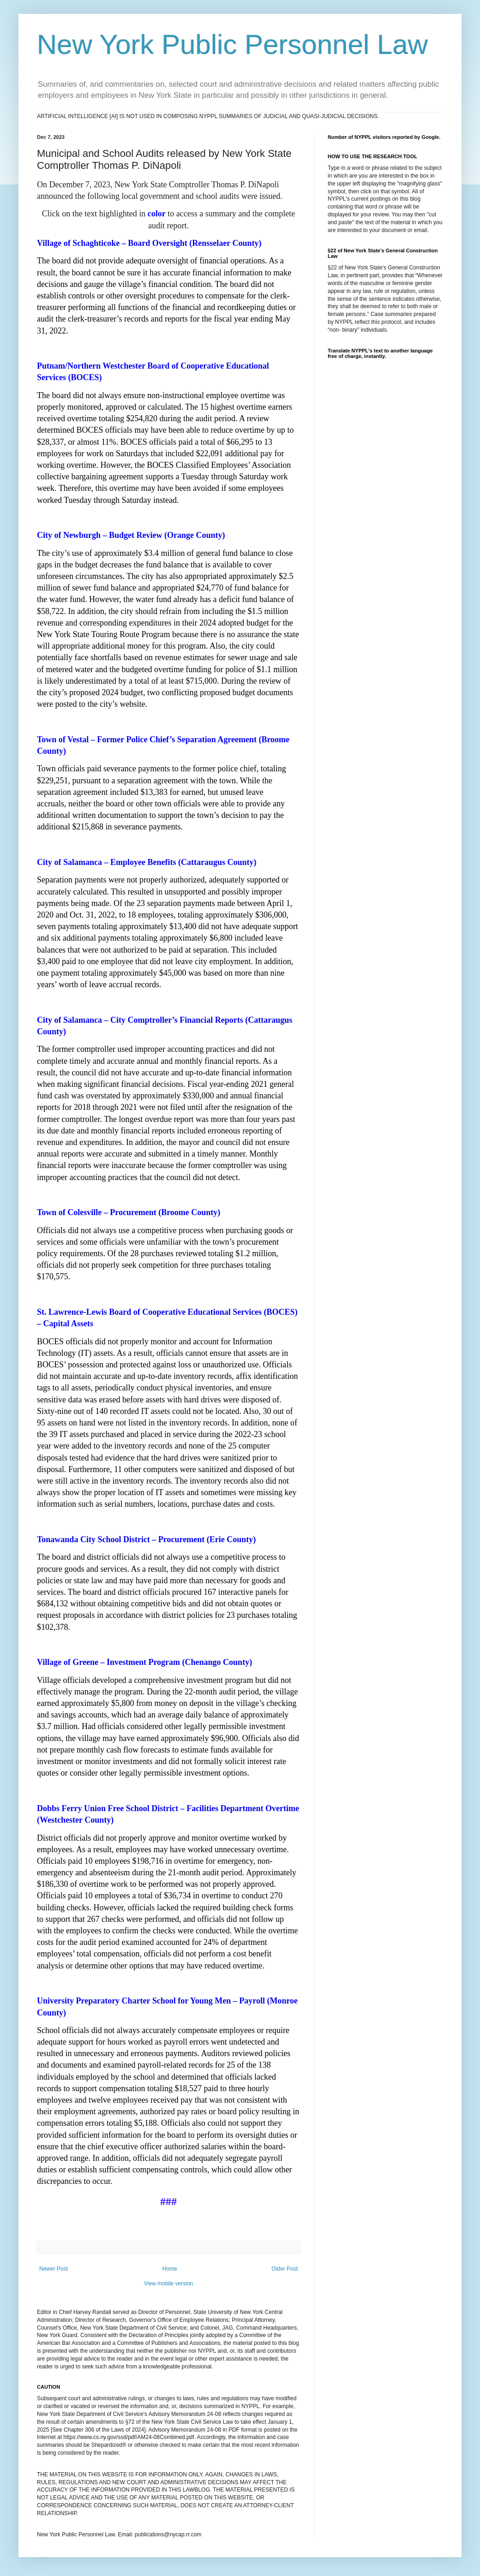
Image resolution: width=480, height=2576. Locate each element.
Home (169, 2269)
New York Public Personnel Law (232, 44)
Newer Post (53, 2269)
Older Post (284, 2269)
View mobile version (168, 2283)
